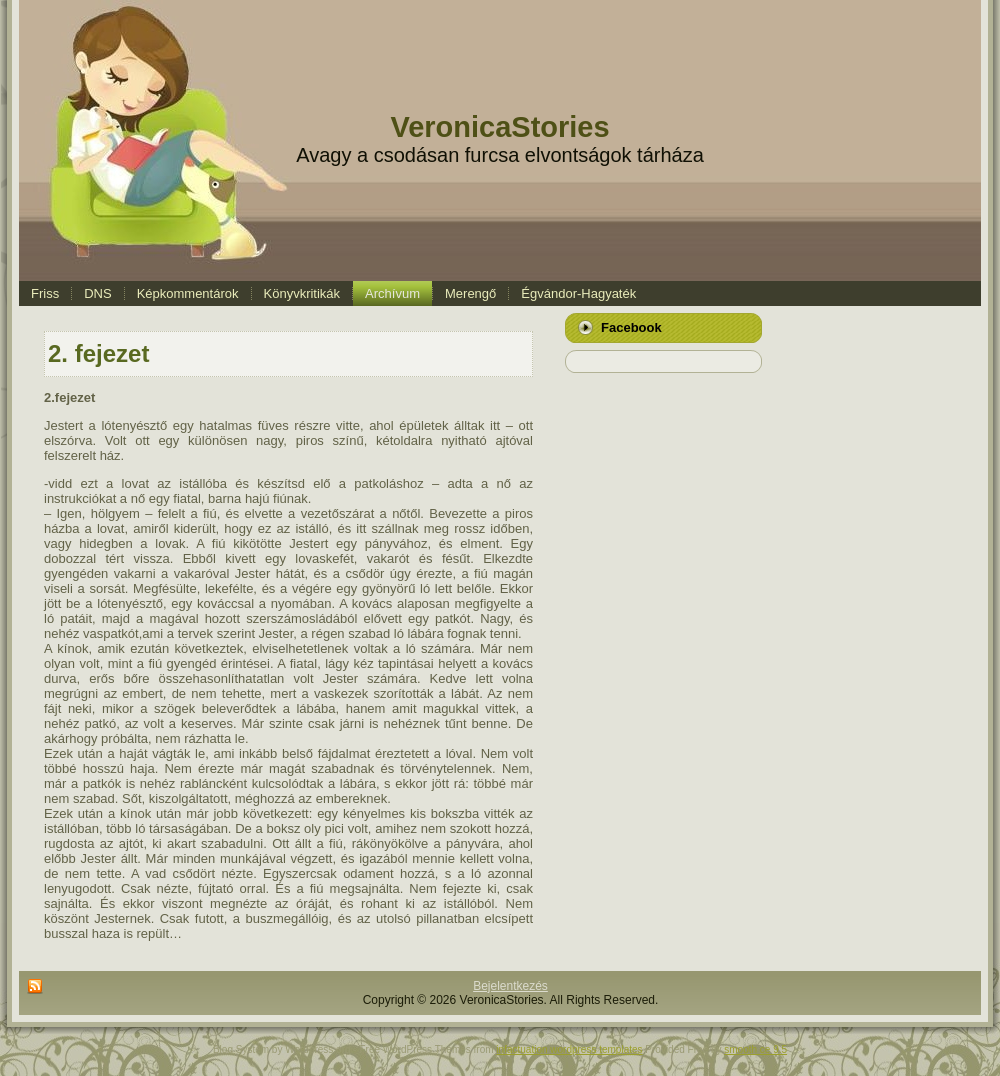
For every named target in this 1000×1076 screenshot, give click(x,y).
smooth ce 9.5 (755, 1049)
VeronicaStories (499, 127)
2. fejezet (98, 353)
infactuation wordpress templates (569, 1049)
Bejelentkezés (510, 986)
